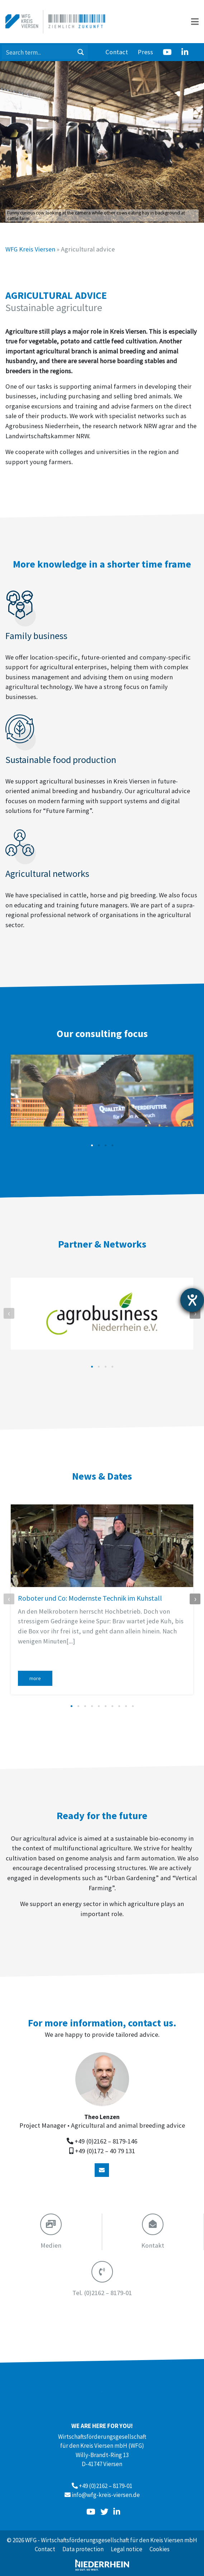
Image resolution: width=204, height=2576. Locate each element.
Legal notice (126, 2549)
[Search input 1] (38, 52)
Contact (116, 52)
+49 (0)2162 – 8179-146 (106, 2141)
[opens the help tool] (192, 1300)
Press (145, 52)
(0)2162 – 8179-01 (102, 2293)
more (35, 1678)
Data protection (83, 2549)
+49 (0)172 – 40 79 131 (105, 2151)
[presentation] (9, 1313)
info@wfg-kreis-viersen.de (106, 2495)
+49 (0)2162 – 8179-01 (105, 2486)
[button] (92, 1145)
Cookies (160, 2549)
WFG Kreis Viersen (30, 249)
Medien (51, 2245)
